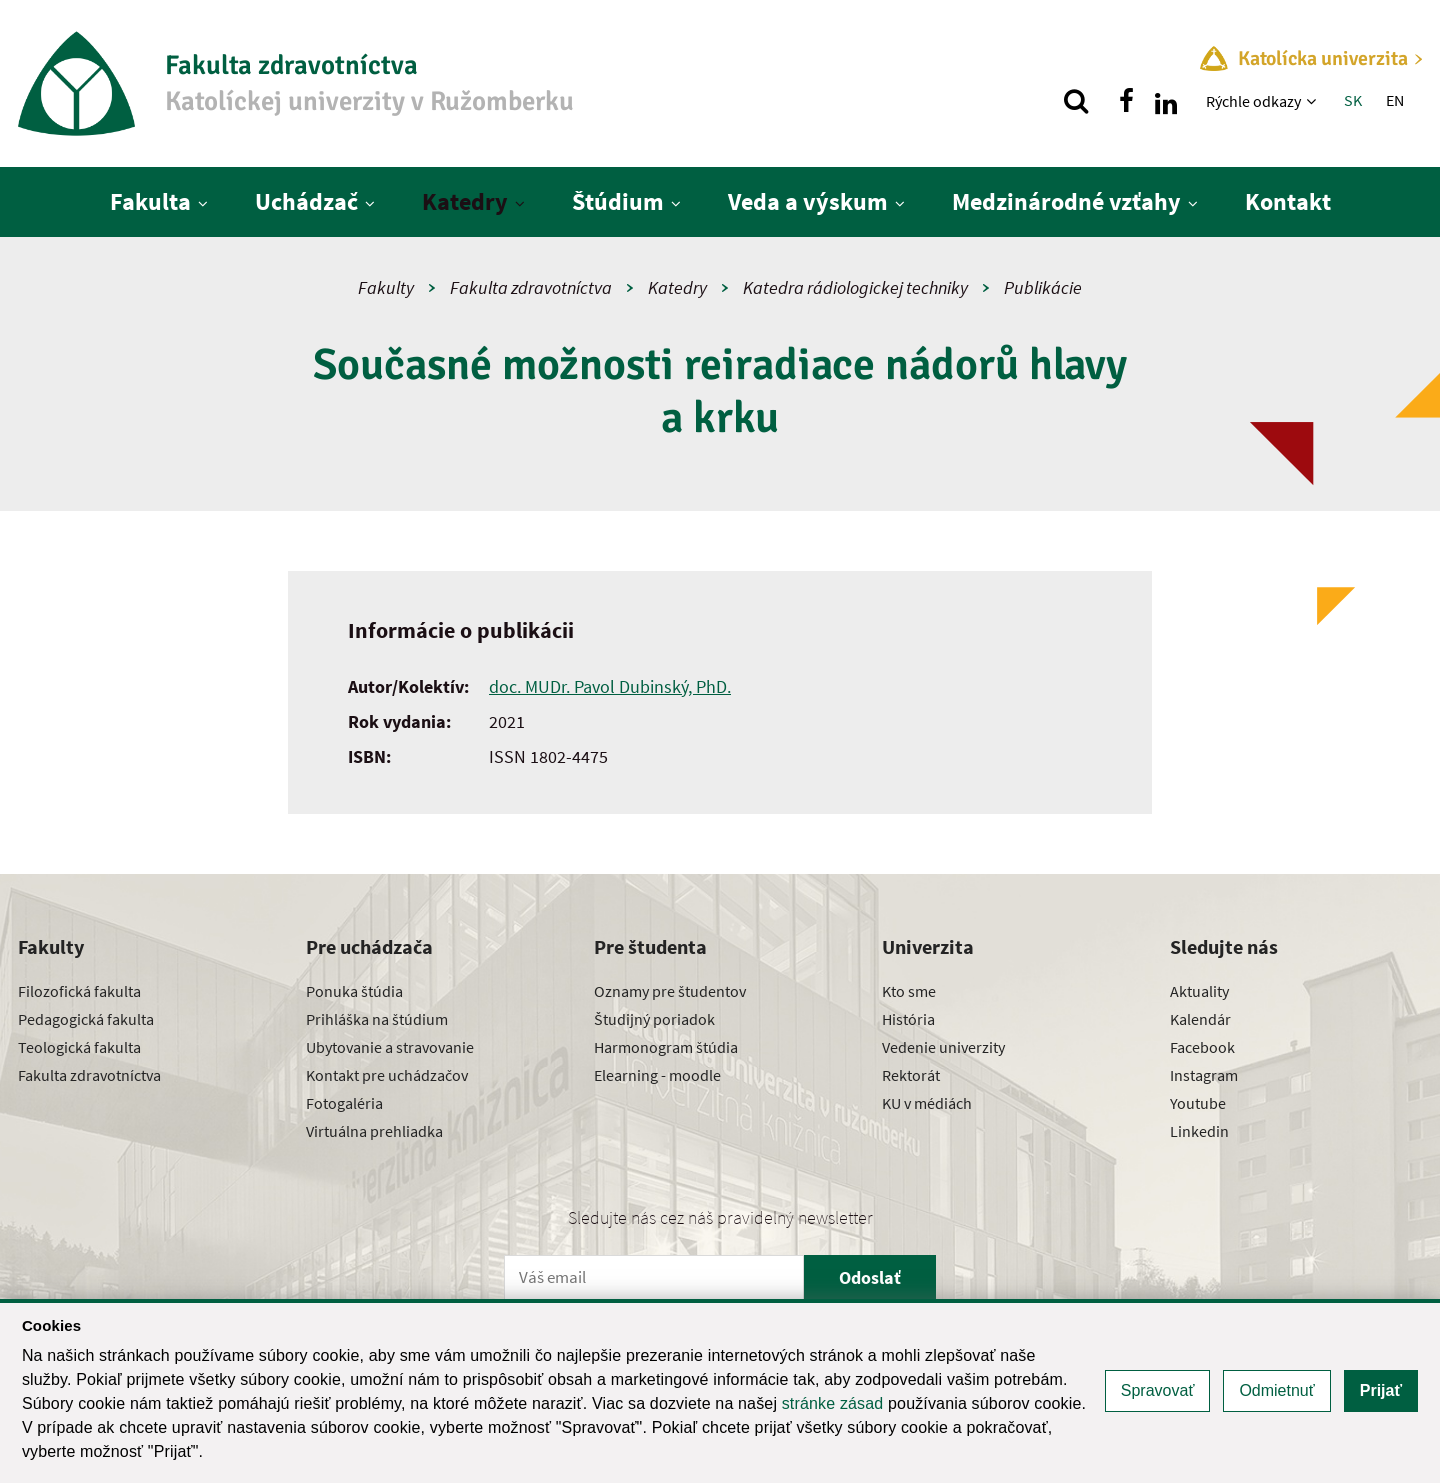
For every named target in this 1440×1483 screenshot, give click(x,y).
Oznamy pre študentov (670, 991)
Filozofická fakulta (79, 991)
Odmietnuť (1276, 1390)
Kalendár (1200, 1019)
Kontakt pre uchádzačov (387, 1075)
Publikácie (1043, 287)
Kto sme (909, 991)
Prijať (1381, 1390)
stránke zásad (833, 1403)
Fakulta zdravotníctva (531, 287)
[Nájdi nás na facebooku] (1126, 101)
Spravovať (1158, 1390)
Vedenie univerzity (943, 1047)
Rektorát (911, 1075)
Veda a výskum (808, 201)
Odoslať (870, 1277)
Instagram (1204, 1075)
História (908, 1019)
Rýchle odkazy (1253, 101)
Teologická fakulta (79, 1047)
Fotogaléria (344, 1103)
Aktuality (1199, 991)
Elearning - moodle (657, 1075)
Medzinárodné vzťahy (1066, 201)
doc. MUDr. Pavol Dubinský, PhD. (610, 686)
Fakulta (150, 201)
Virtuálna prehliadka (374, 1131)
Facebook (1202, 1047)
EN (1395, 100)
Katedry (465, 201)
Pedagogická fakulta (86, 1019)
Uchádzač (306, 201)
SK (1353, 100)
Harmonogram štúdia (666, 1047)
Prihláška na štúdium (377, 1019)
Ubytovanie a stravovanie (390, 1047)
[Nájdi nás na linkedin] (1166, 101)
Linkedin (1199, 1131)
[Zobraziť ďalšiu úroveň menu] (1313, 101)
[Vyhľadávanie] (1076, 101)
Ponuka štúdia (354, 991)
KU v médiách (927, 1103)
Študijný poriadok (654, 1019)
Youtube (1198, 1103)
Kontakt (1288, 201)
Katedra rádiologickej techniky (855, 287)
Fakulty (386, 287)
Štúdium (618, 201)
